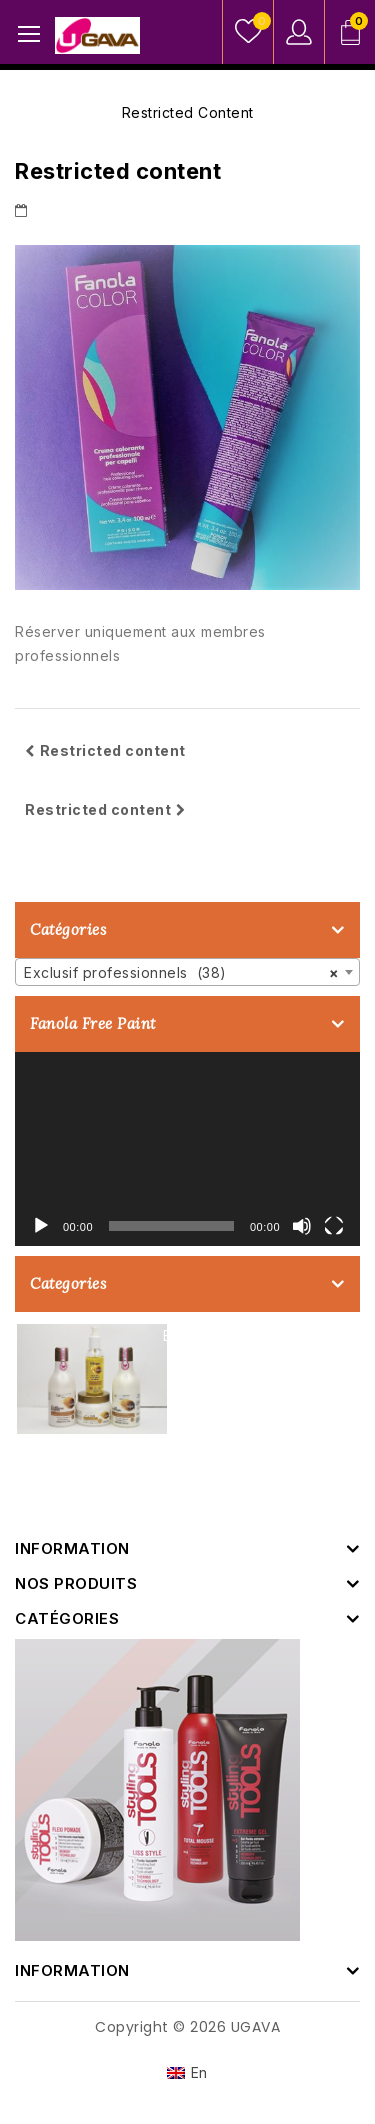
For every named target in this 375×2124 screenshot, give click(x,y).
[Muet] (302, 1226)
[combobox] (187, 972)
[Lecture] (41, 1226)
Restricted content (105, 750)
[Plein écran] (334, 1226)
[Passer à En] (187, 2073)
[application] (187, 1149)
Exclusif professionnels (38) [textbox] (181, 973)
